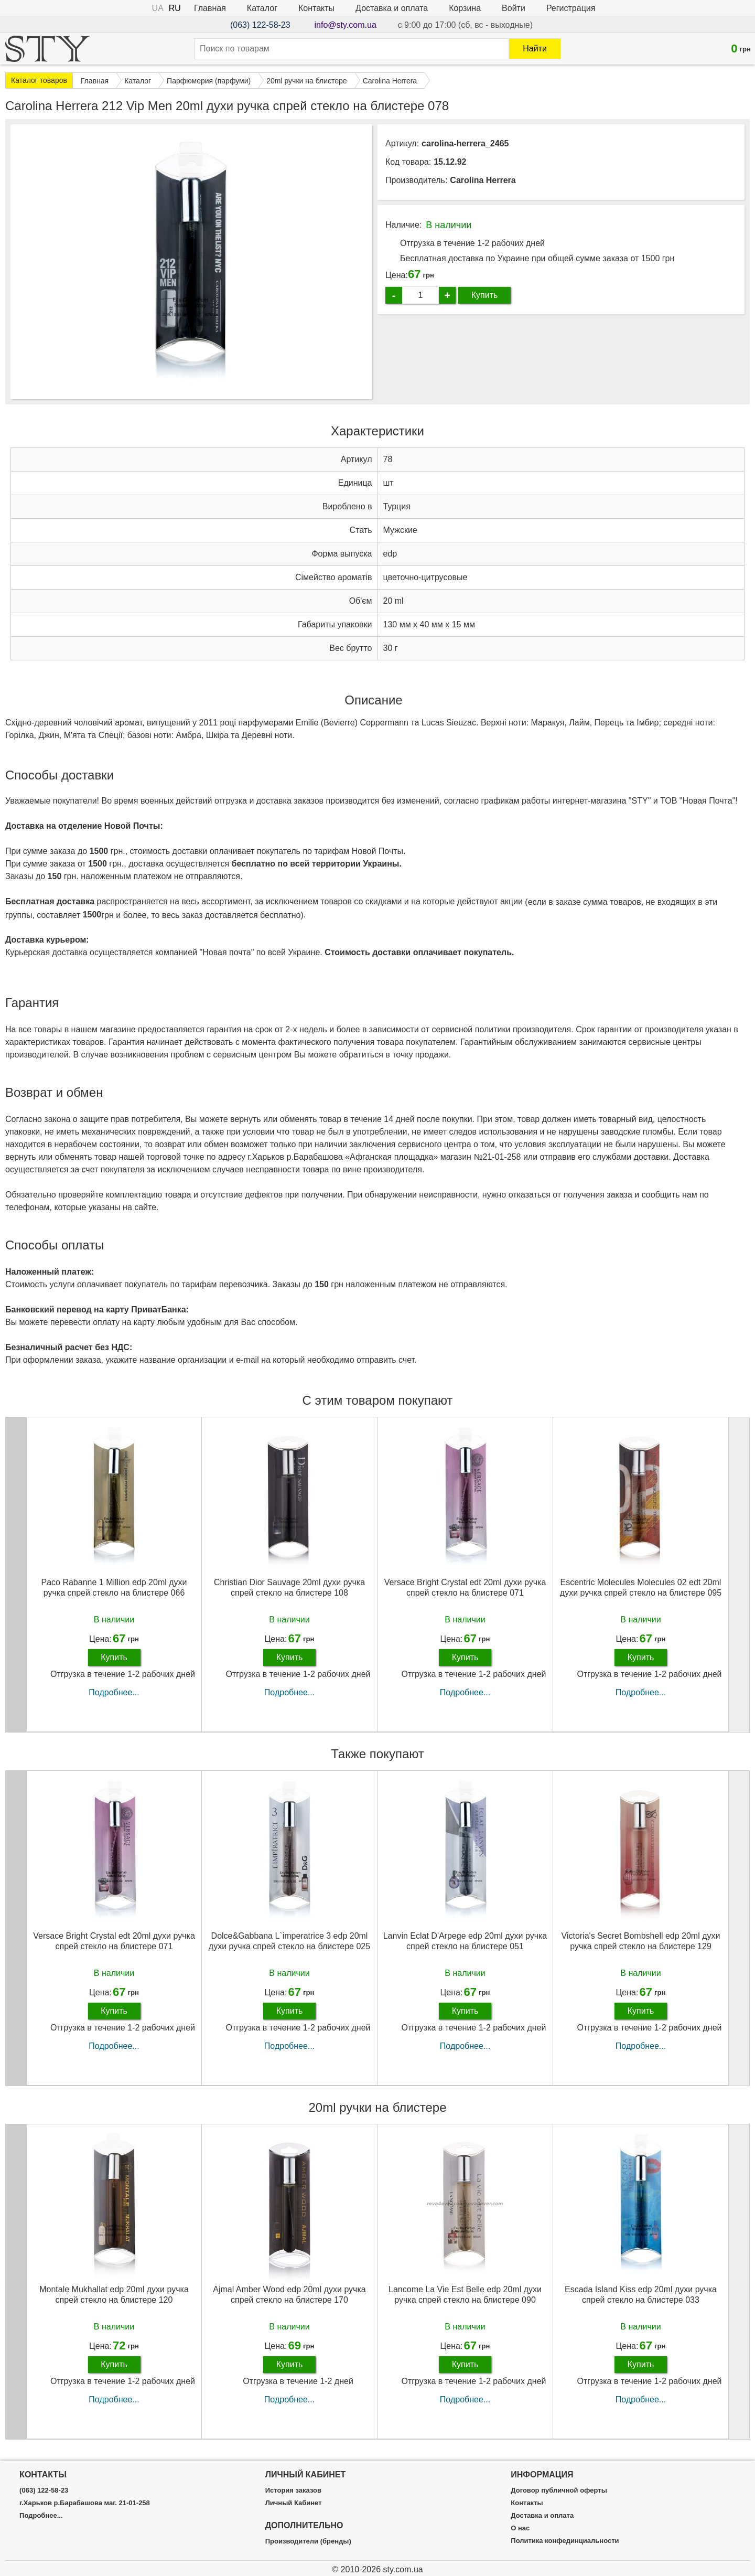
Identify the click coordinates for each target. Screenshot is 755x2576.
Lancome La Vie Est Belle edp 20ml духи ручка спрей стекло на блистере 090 (465, 2294)
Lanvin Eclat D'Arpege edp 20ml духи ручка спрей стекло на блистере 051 (465, 1940)
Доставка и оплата (391, 8)
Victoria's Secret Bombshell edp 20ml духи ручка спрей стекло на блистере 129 (641, 1940)
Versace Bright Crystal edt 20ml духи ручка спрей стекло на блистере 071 (465, 1587)
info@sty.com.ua (345, 24)
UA (158, 8)
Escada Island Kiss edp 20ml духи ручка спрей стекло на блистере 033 (641, 2294)
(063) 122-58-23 (260, 24)
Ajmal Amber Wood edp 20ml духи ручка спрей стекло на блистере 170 (289, 2294)
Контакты (316, 8)
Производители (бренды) (308, 2541)
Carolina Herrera (482, 180)
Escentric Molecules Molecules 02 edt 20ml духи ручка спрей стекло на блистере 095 (640, 1587)
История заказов (293, 2490)
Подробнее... (114, 1692)
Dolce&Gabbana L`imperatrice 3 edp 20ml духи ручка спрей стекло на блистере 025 (289, 1940)
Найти (535, 48)
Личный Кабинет (293, 2503)
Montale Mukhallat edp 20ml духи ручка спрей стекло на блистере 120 (114, 2294)
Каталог (262, 8)
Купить (484, 295)
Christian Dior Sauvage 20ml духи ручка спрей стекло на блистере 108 (289, 1587)
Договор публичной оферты (559, 2490)
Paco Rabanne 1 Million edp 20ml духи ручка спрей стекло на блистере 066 (114, 1587)
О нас (520, 2528)
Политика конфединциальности (565, 2541)
